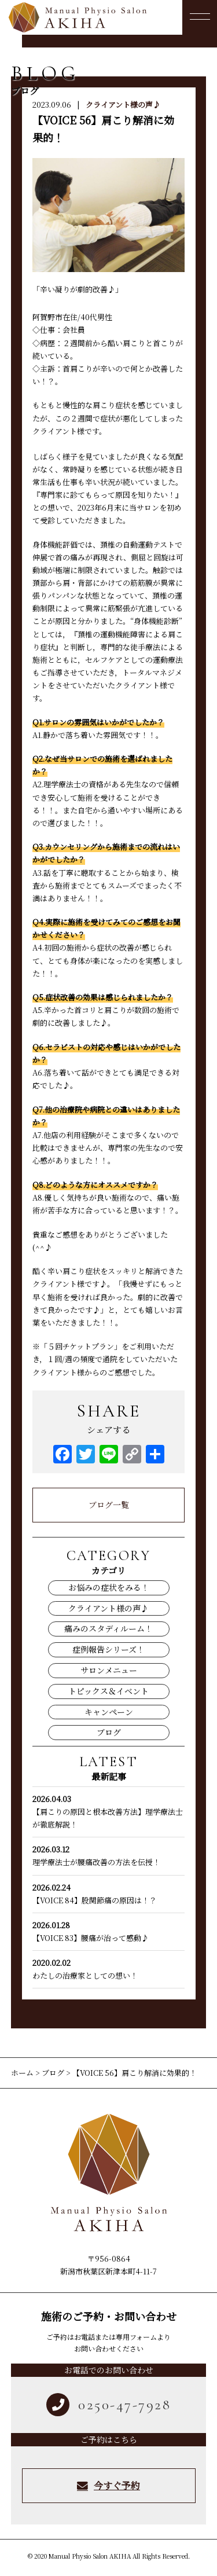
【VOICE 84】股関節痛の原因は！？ (108, 1893)
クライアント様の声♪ (123, 104)
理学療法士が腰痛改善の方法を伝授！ (108, 1855)
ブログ (109, 1732)
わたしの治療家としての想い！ (108, 1969)
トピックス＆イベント (108, 1691)
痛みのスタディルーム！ (108, 1628)
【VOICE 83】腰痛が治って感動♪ (108, 1931)
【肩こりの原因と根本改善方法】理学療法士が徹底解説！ (108, 1811)
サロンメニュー (108, 1670)
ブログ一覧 (109, 1504)
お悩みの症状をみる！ (108, 1587)
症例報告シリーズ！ (108, 1649)
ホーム (23, 2072)
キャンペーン (108, 1712)
